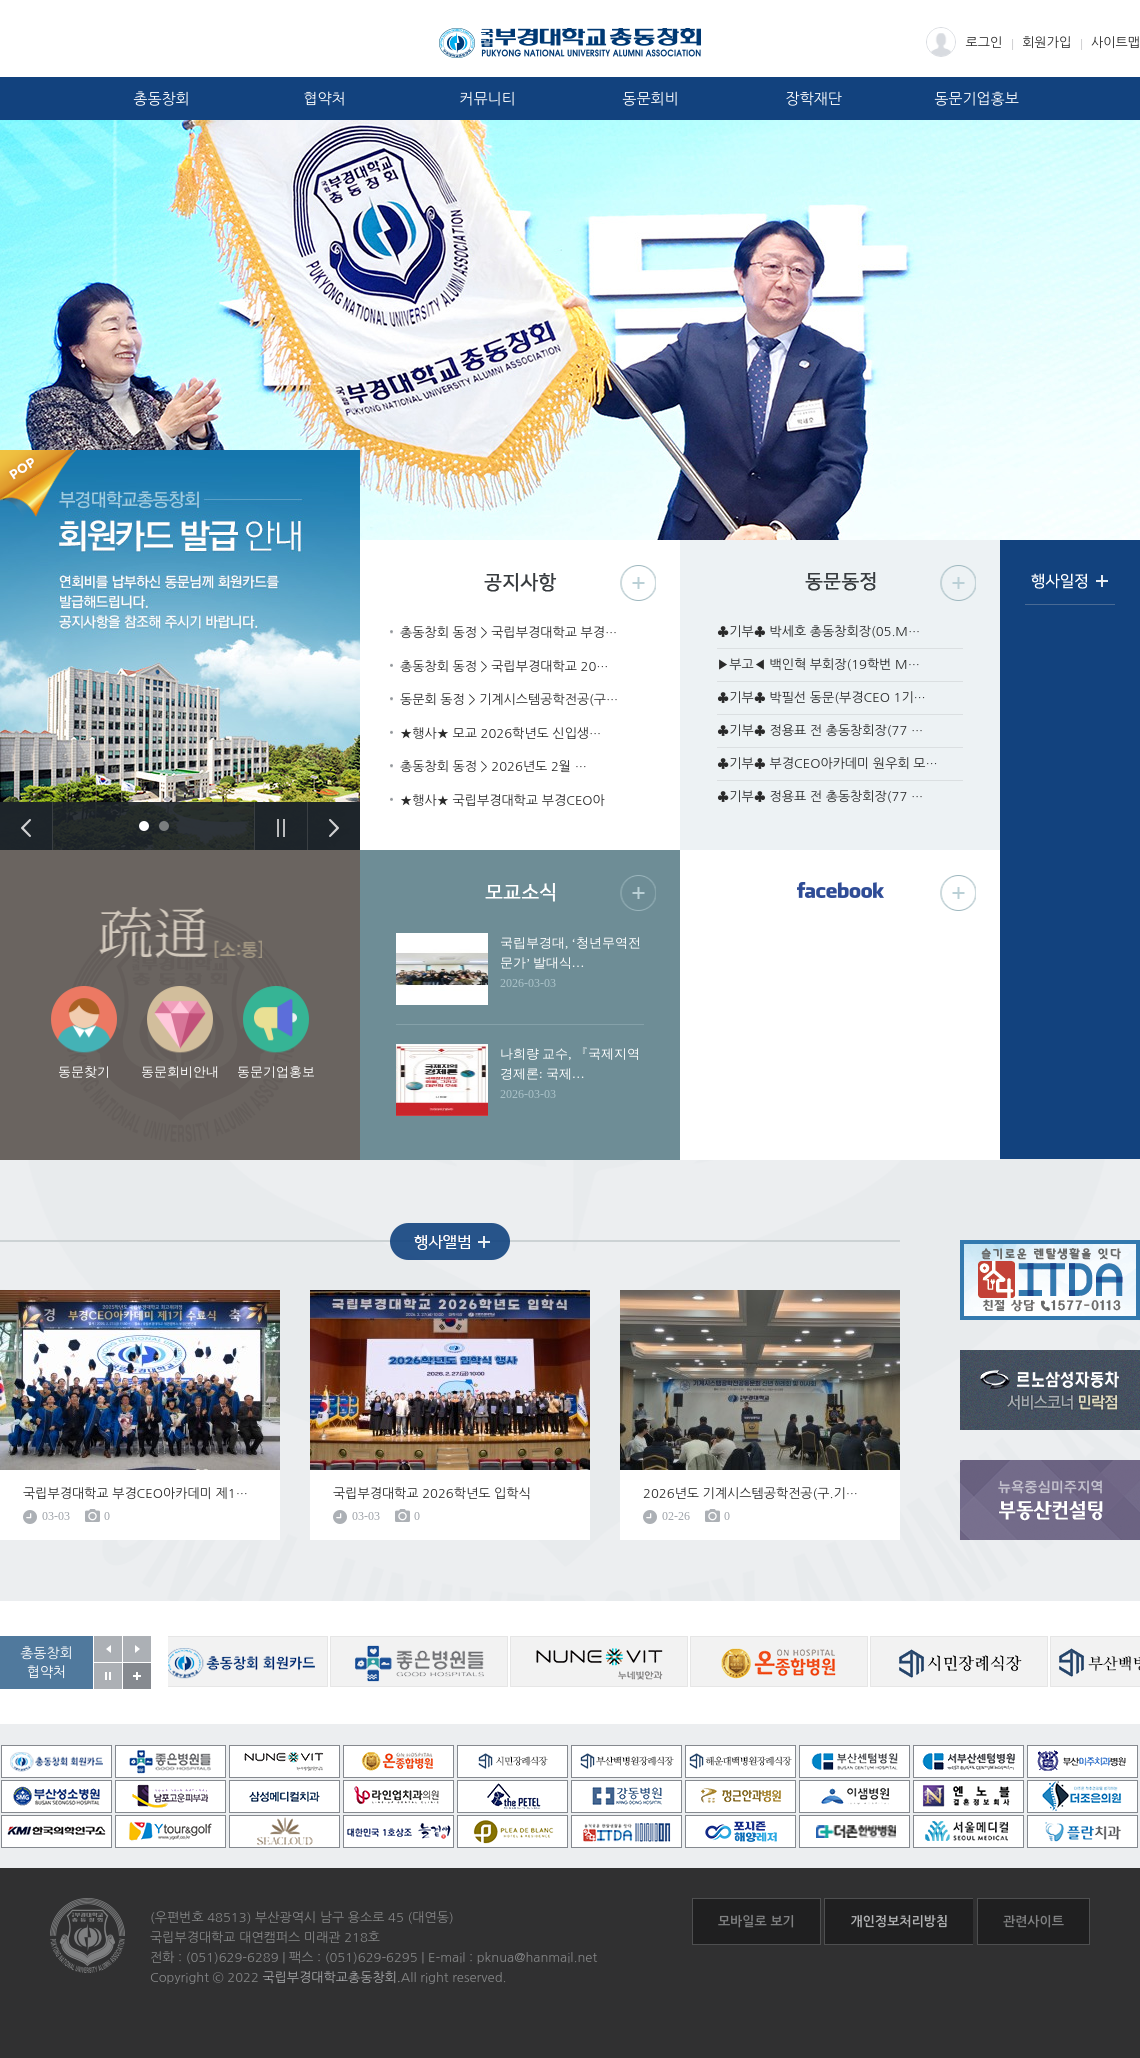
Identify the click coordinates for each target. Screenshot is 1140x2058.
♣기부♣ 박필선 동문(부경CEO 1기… (821, 697)
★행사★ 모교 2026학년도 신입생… (500, 733)
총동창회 (161, 98)
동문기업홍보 (976, 98)
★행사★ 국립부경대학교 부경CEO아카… (502, 802)
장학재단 (813, 98)
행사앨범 (450, 1241)
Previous (26, 826)
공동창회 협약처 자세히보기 (137, 1676)
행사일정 (1070, 588)
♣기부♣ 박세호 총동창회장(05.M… (818, 631)
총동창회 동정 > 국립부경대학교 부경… (508, 632)
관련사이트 (1033, 1921)
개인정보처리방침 (899, 1921)
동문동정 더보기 (957, 582)
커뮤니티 (487, 98)
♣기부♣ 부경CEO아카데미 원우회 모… (827, 763)
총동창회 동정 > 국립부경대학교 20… (504, 666)
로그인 (964, 42)
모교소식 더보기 (637, 892)
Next (333, 826)
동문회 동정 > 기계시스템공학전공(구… (509, 699)
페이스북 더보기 (957, 892)
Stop (280, 826)
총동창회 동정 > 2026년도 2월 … (493, 766)
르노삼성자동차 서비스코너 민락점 (1050, 1390)
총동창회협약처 (46, 1662)
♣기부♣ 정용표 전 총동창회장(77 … (820, 730)
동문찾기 (84, 1071)
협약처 (324, 98)
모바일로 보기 (756, 1921)
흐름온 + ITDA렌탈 (1050, 1280)
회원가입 (1046, 42)
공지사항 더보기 (637, 582)
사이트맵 (1115, 42)
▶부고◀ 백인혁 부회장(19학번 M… (818, 664)
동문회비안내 (180, 1071)
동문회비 (650, 98)
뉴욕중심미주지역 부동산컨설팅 (1050, 1500)
